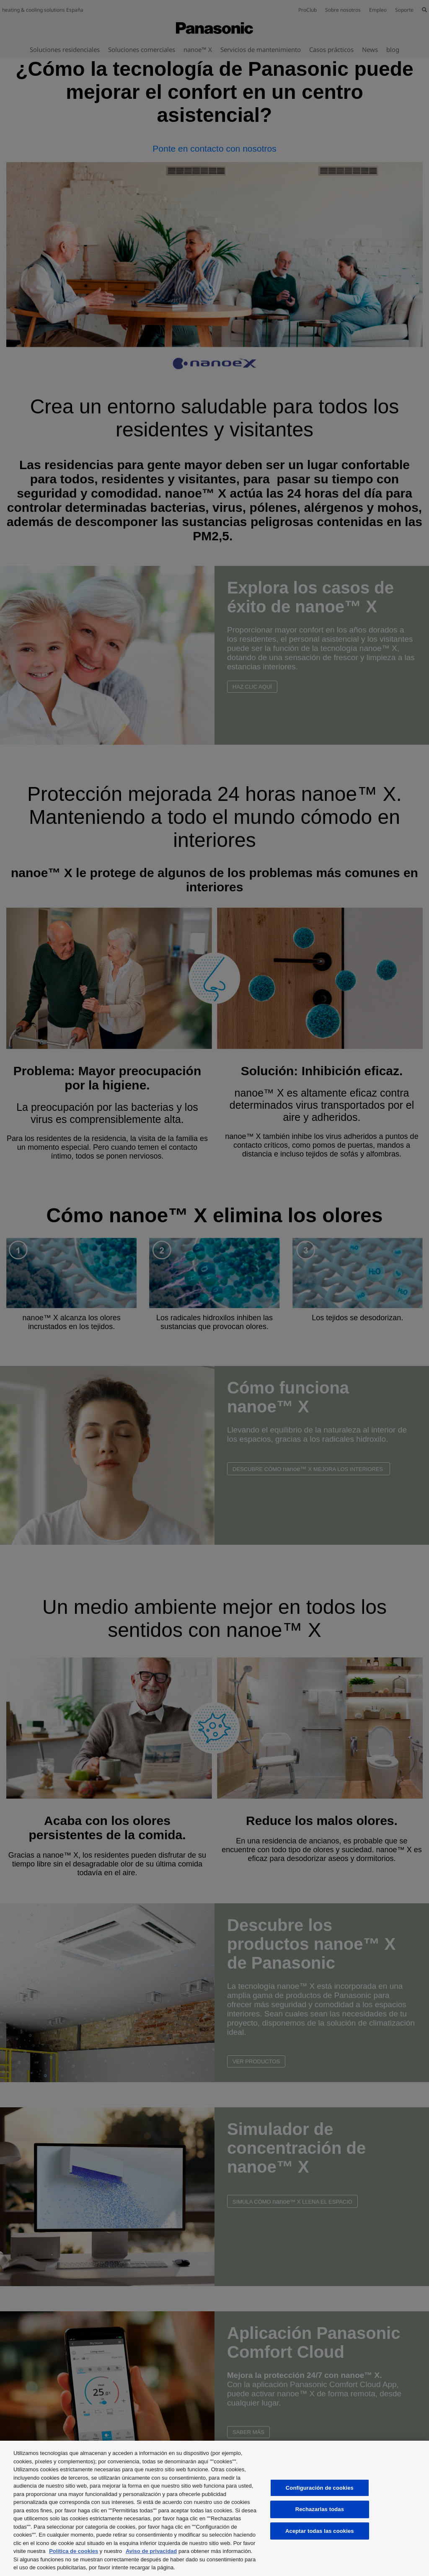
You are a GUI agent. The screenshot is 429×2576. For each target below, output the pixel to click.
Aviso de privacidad (151, 2551)
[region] (214, 2508)
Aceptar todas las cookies (319, 2531)
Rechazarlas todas (319, 2509)
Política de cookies (73, 2551)
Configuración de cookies (320, 2488)
